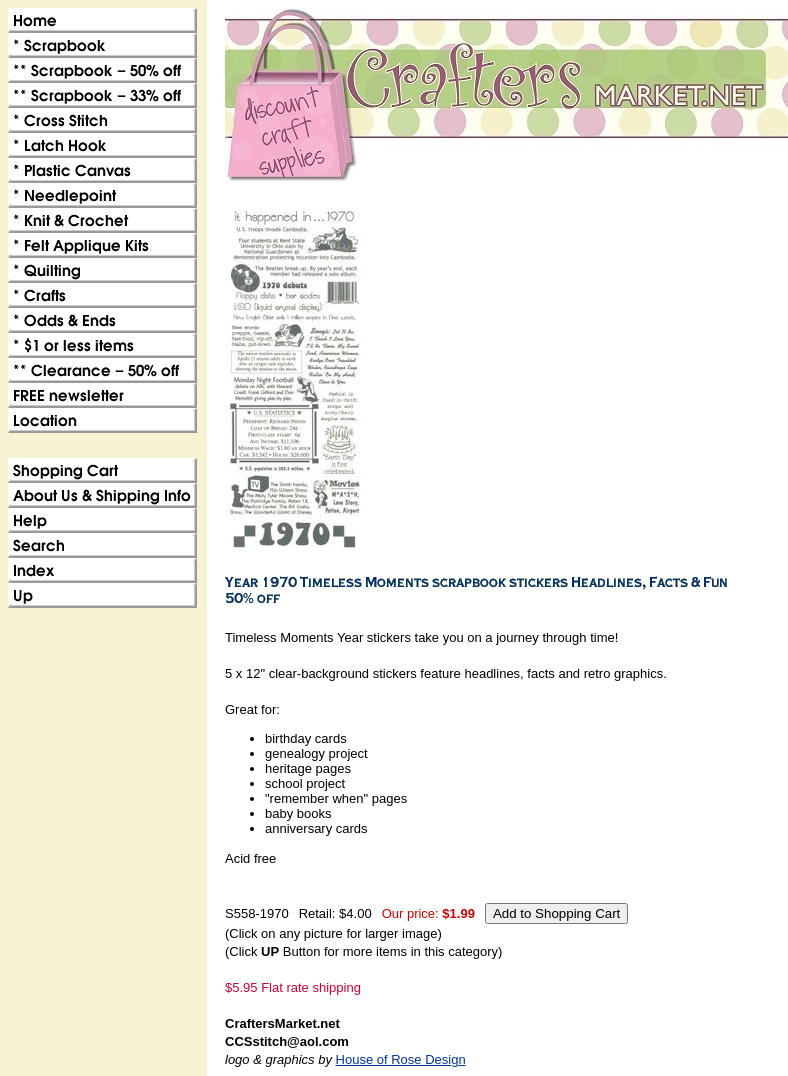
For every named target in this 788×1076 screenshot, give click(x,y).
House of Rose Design (401, 1059)
